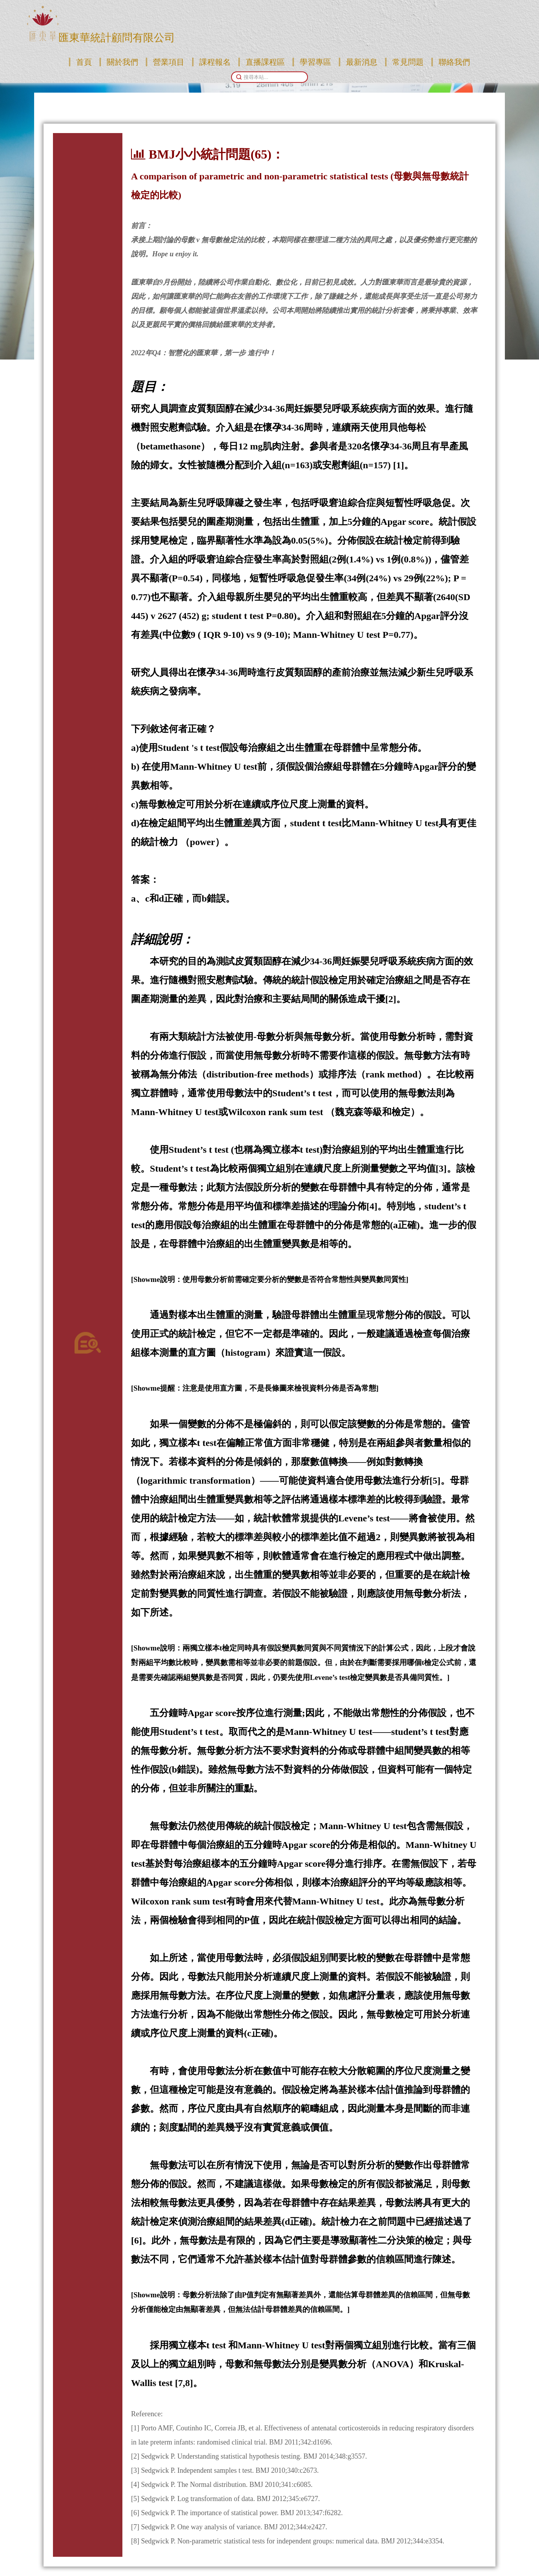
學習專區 (315, 62)
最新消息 (361, 62)
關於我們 (122, 62)
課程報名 (215, 62)
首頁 (84, 62)
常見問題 (408, 62)
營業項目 (168, 62)
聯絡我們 (454, 62)
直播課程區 (265, 62)
